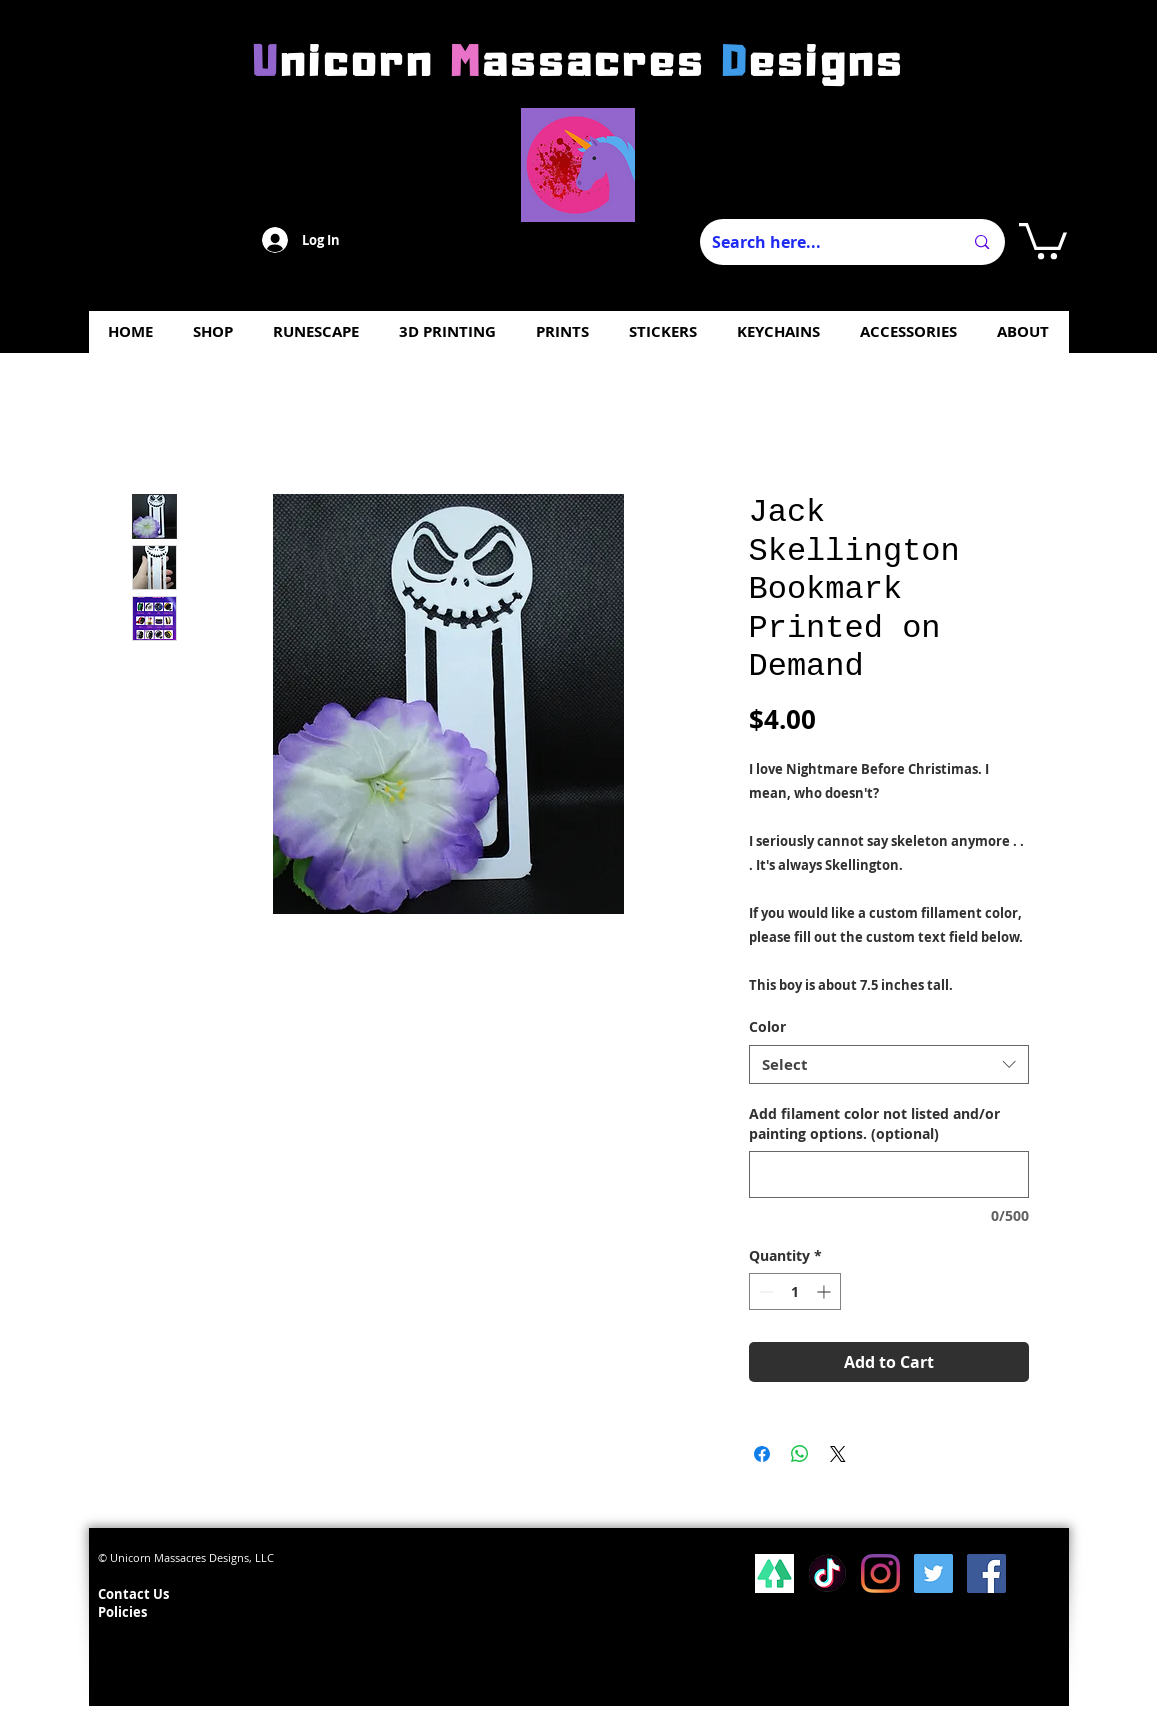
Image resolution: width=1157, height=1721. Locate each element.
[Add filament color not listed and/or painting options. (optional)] (889, 1174)
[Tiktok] (827, 1573)
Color (767, 1026)
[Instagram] (880, 1573)
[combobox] (889, 1064)
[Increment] (825, 1291)
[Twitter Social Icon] (933, 1573)
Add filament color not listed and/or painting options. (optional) (874, 1123)
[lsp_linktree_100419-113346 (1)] (774, 1573)
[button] (1043, 239)
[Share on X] (838, 1454)
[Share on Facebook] (762, 1454)
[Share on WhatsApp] (800, 1454)
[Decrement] (764, 1291)
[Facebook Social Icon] (986, 1573)
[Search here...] (823, 242)
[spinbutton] (795, 1291)
